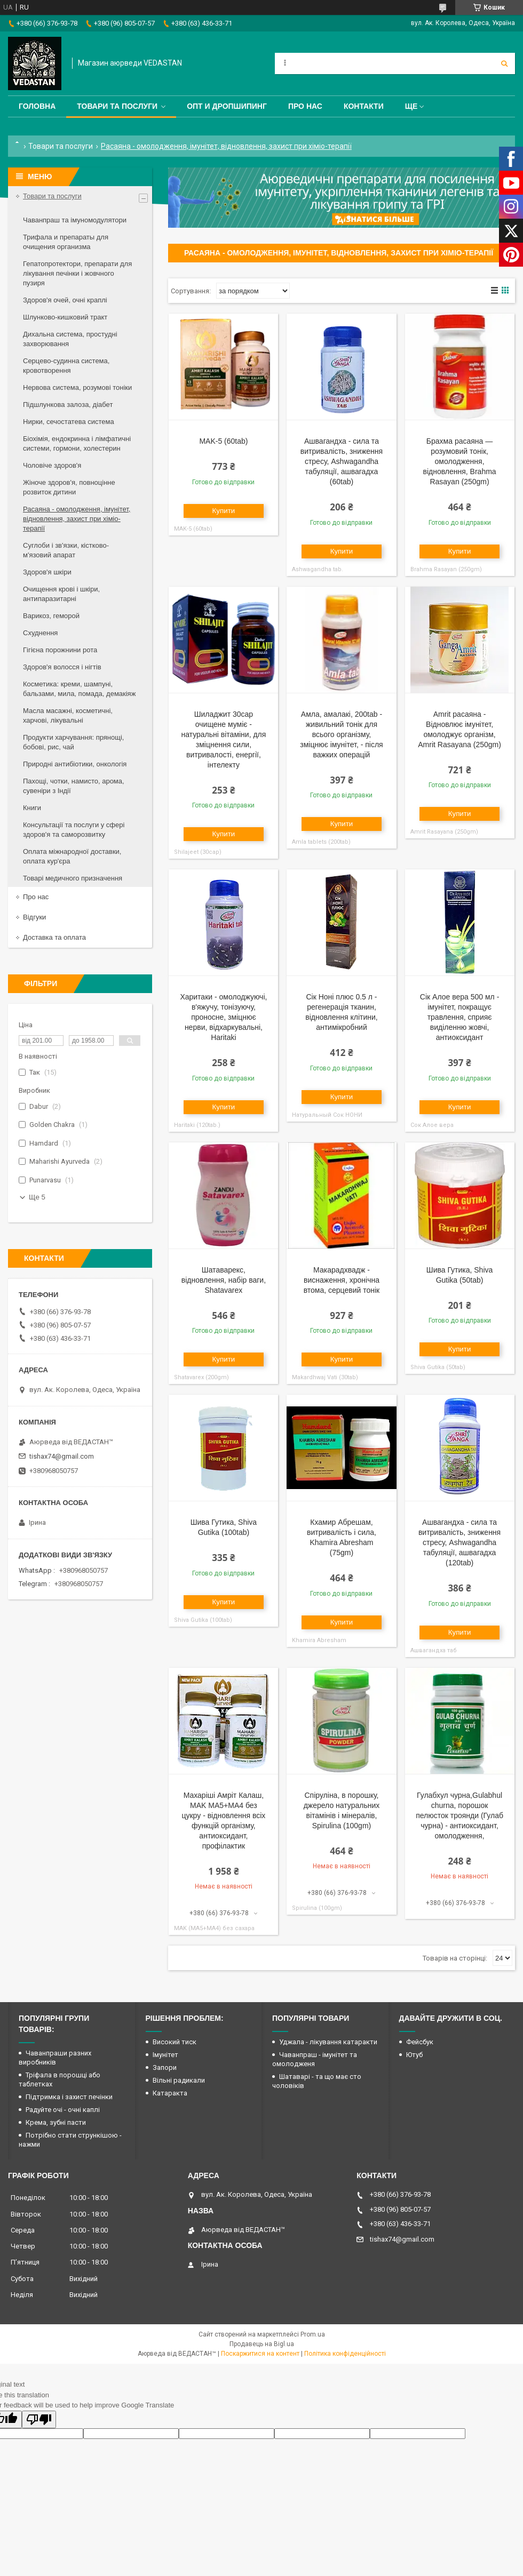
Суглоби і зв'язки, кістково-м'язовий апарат (66, 550)
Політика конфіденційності (345, 2353)
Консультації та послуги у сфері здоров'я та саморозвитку (73, 829)
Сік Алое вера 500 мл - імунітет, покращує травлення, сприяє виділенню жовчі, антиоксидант (459, 1017)
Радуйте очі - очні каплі (63, 2110)
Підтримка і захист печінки (69, 2097)
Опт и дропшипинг (227, 106)
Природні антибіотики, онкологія (74, 764)
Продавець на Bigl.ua (261, 2344)
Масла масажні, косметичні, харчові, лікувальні (68, 715)
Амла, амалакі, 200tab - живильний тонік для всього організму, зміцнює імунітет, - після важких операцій (341, 734)
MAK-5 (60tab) (223, 441)
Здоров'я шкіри (47, 572)
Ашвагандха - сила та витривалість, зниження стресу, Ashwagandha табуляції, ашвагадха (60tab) (341, 461)
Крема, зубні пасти (56, 2122)
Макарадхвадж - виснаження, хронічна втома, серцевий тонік (342, 1280)
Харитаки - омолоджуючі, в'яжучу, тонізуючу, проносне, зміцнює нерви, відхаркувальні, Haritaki (223, 1017)
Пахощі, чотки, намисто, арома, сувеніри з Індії (73, 786)
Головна (37, 106)
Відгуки (34, 917)
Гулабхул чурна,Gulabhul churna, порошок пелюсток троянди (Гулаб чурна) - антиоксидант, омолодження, (459, 1815)
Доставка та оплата (54, 937)
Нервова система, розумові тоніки (77, 387)
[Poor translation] (39, 2419)
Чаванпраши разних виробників (55, 2057)
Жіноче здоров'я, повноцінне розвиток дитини (69, 487)
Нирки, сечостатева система (68, 422)
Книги (32, 808)
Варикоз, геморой (51, 616)
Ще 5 (37, 1197)
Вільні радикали (179, 2080)
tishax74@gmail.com (61, 1456)
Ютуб (414, 2055)
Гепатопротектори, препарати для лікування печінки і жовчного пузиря (77, 273)
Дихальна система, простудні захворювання (70, 339)
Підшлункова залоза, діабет (68, 405)
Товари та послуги (117, 106)
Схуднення (40, 633)
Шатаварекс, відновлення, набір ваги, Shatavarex (223, 1280)
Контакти (364, 106)
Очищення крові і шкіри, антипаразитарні (61, 594)
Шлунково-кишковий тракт (65, 317)
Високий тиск (174, 2042)
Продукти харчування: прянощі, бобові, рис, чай (73, 742)
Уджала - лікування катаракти (328, 2042)
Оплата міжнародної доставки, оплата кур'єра (72, 856)
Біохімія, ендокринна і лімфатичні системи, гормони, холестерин (77, 443)
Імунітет (165, 2055)
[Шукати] (504, 63)
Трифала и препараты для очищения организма (65, 242)
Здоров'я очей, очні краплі (65, 300)
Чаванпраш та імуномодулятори (74, 220)
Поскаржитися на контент (260, 2353)
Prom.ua (312, 2334)
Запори (165, 2067)
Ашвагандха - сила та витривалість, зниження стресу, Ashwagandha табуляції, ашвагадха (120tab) (459, 1542)
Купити (223, 511)
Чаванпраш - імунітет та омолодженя (314, 2059)
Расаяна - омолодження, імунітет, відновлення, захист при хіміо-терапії (76, 518)
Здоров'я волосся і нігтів (62, 667)
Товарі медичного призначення (72, 878)
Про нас (305, 106)
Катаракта (170, 2093)
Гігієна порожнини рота (60, 650)
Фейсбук (419, 2042)
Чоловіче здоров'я (52, 465)
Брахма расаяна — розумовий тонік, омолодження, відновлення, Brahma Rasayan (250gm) (459, 461)
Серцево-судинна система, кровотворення (66, 365)
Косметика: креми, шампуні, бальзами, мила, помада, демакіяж (79, 689)
